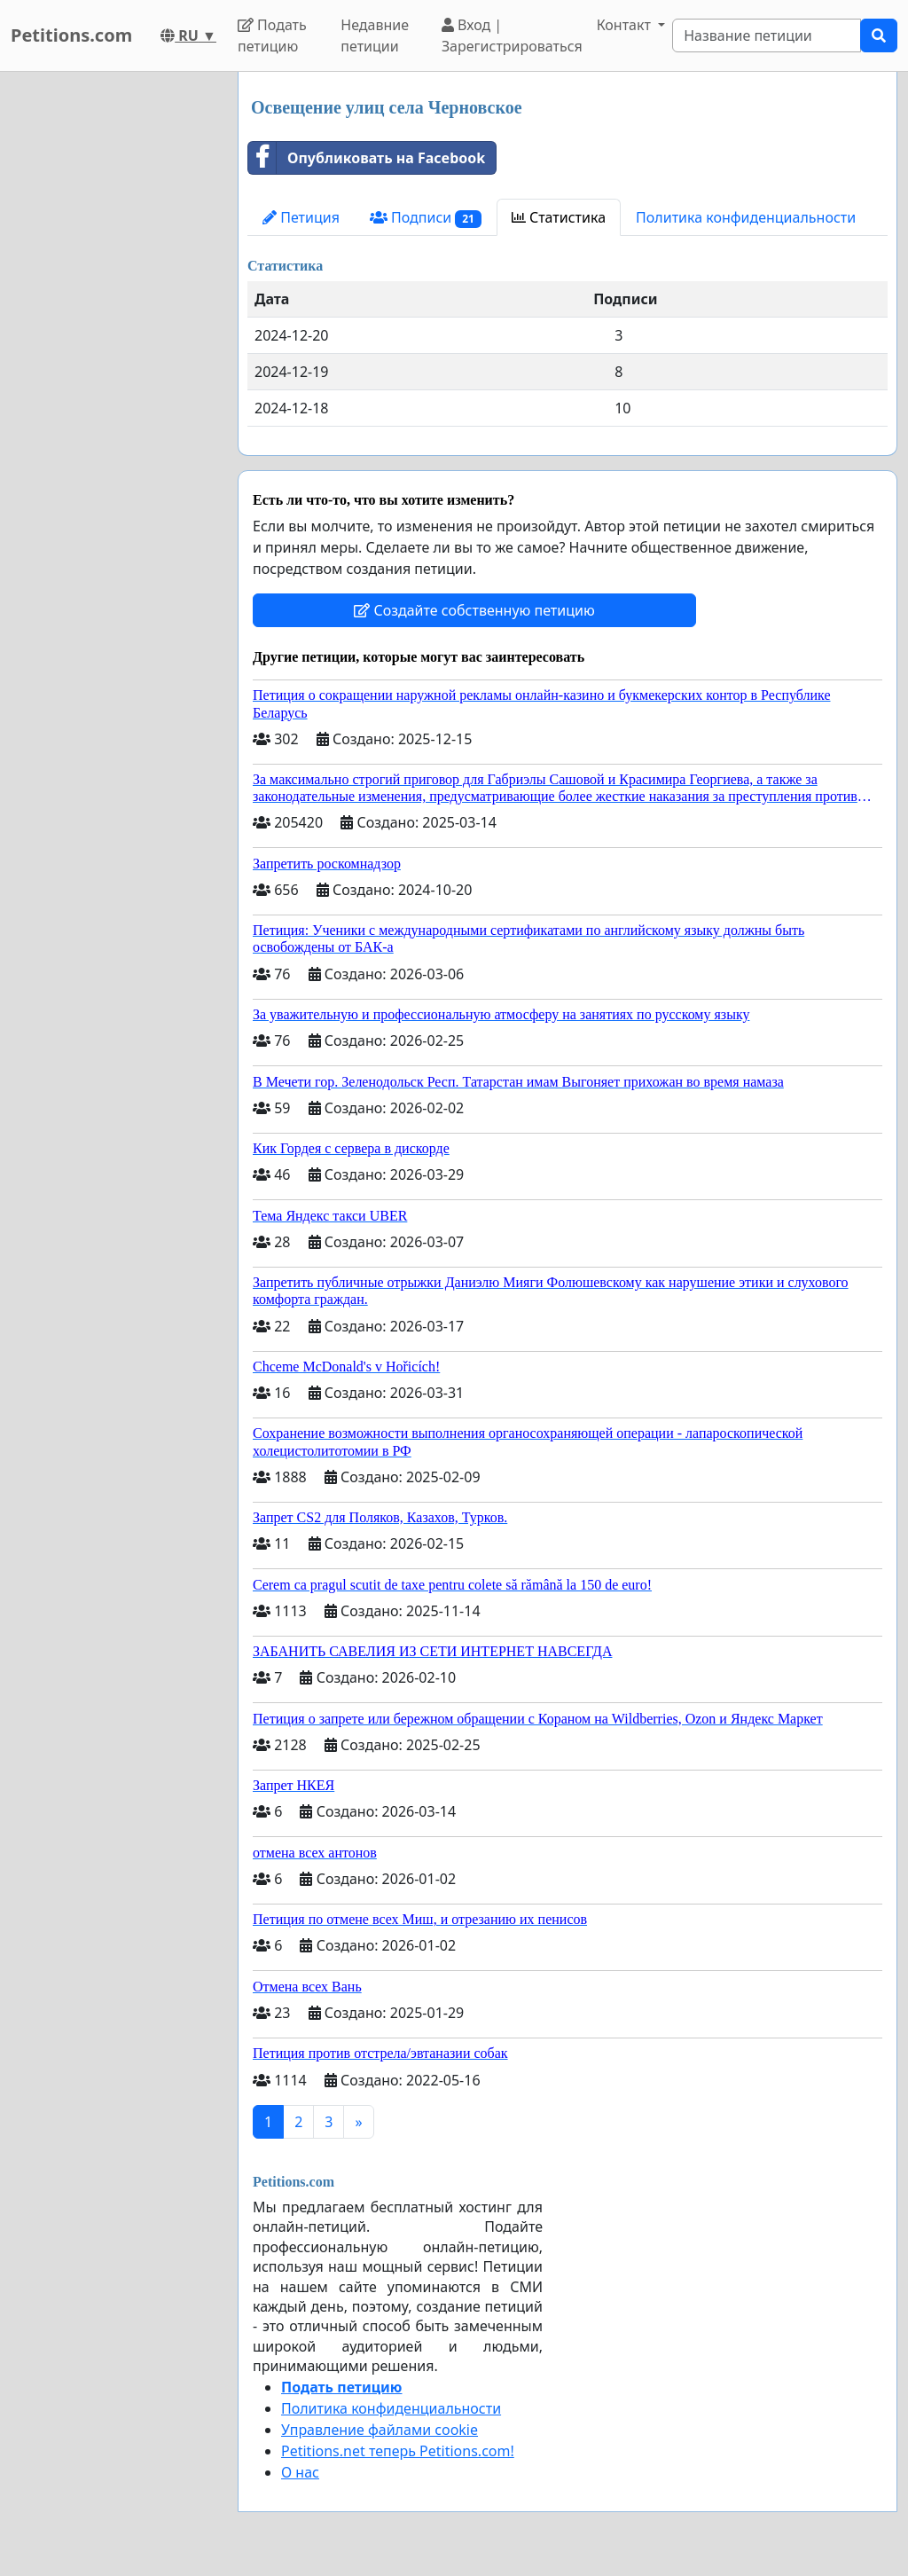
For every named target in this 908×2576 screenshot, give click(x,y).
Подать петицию (272, 35)
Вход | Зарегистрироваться (512, 35)
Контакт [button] (625, 25)
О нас (300, 2472)
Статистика (559, 217)
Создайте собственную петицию (474, 610)
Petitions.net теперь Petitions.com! (397, 2451)
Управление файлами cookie (379, 2429)
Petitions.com (71, 35)
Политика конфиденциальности (746, 217)
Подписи (425, 218)
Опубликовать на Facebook (366, 158)
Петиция (301, 217)
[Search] (766, 35)
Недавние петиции (374, 35)
